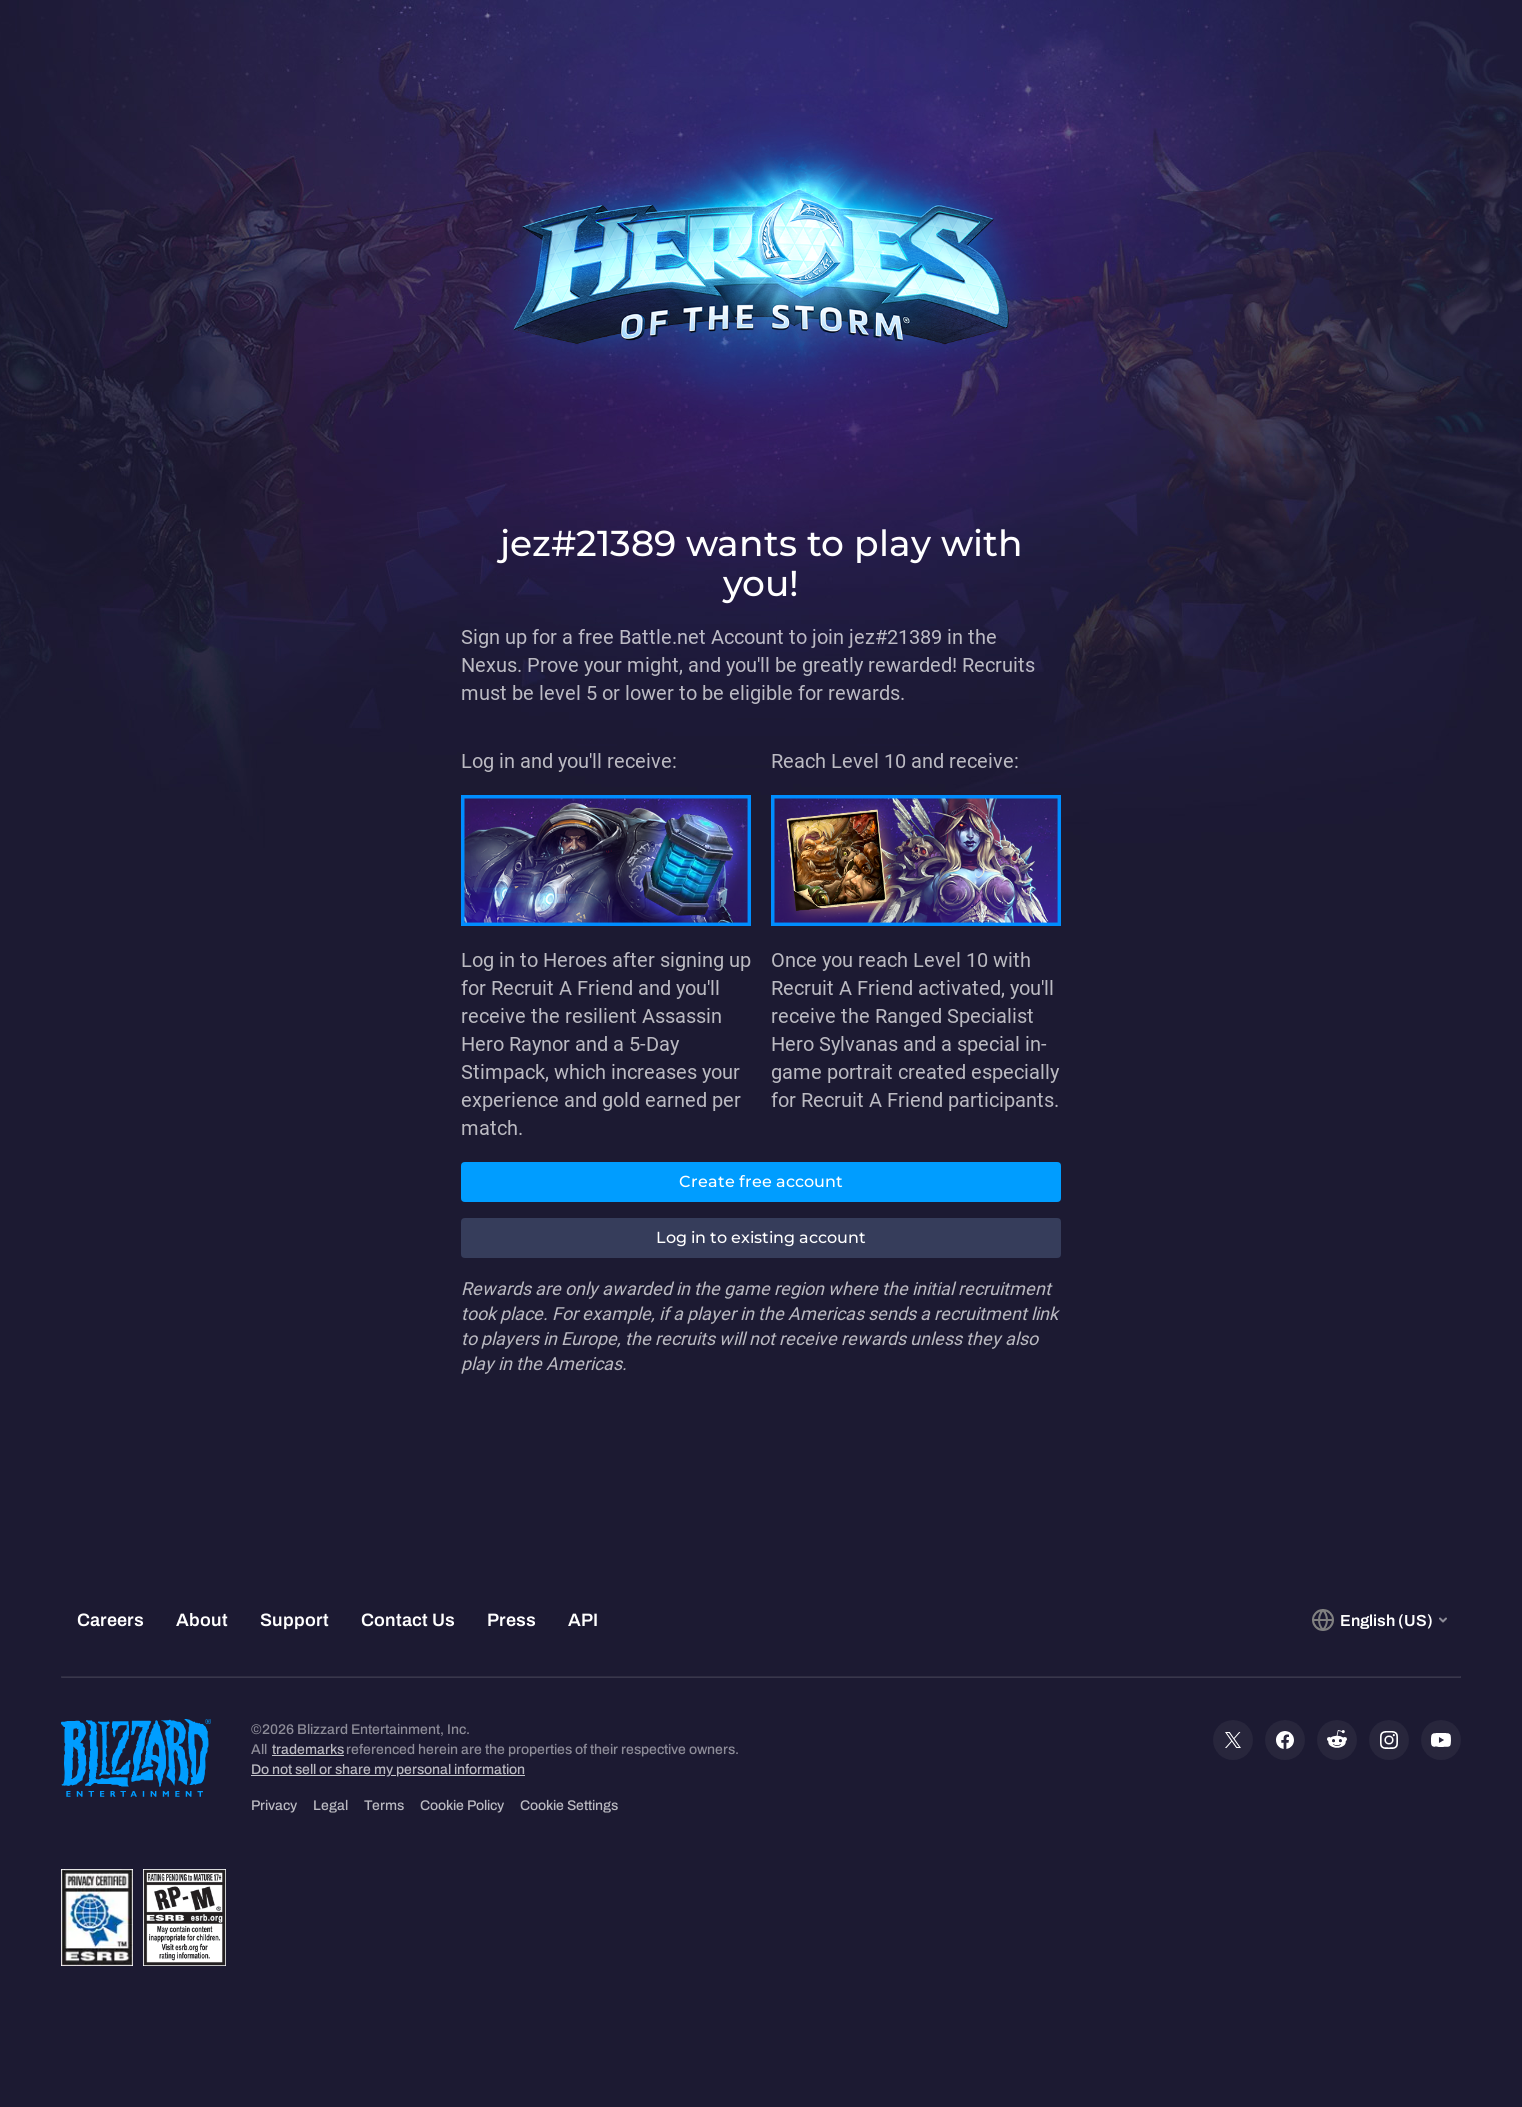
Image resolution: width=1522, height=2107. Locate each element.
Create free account (761, 1181)
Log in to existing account (761, 1237)
